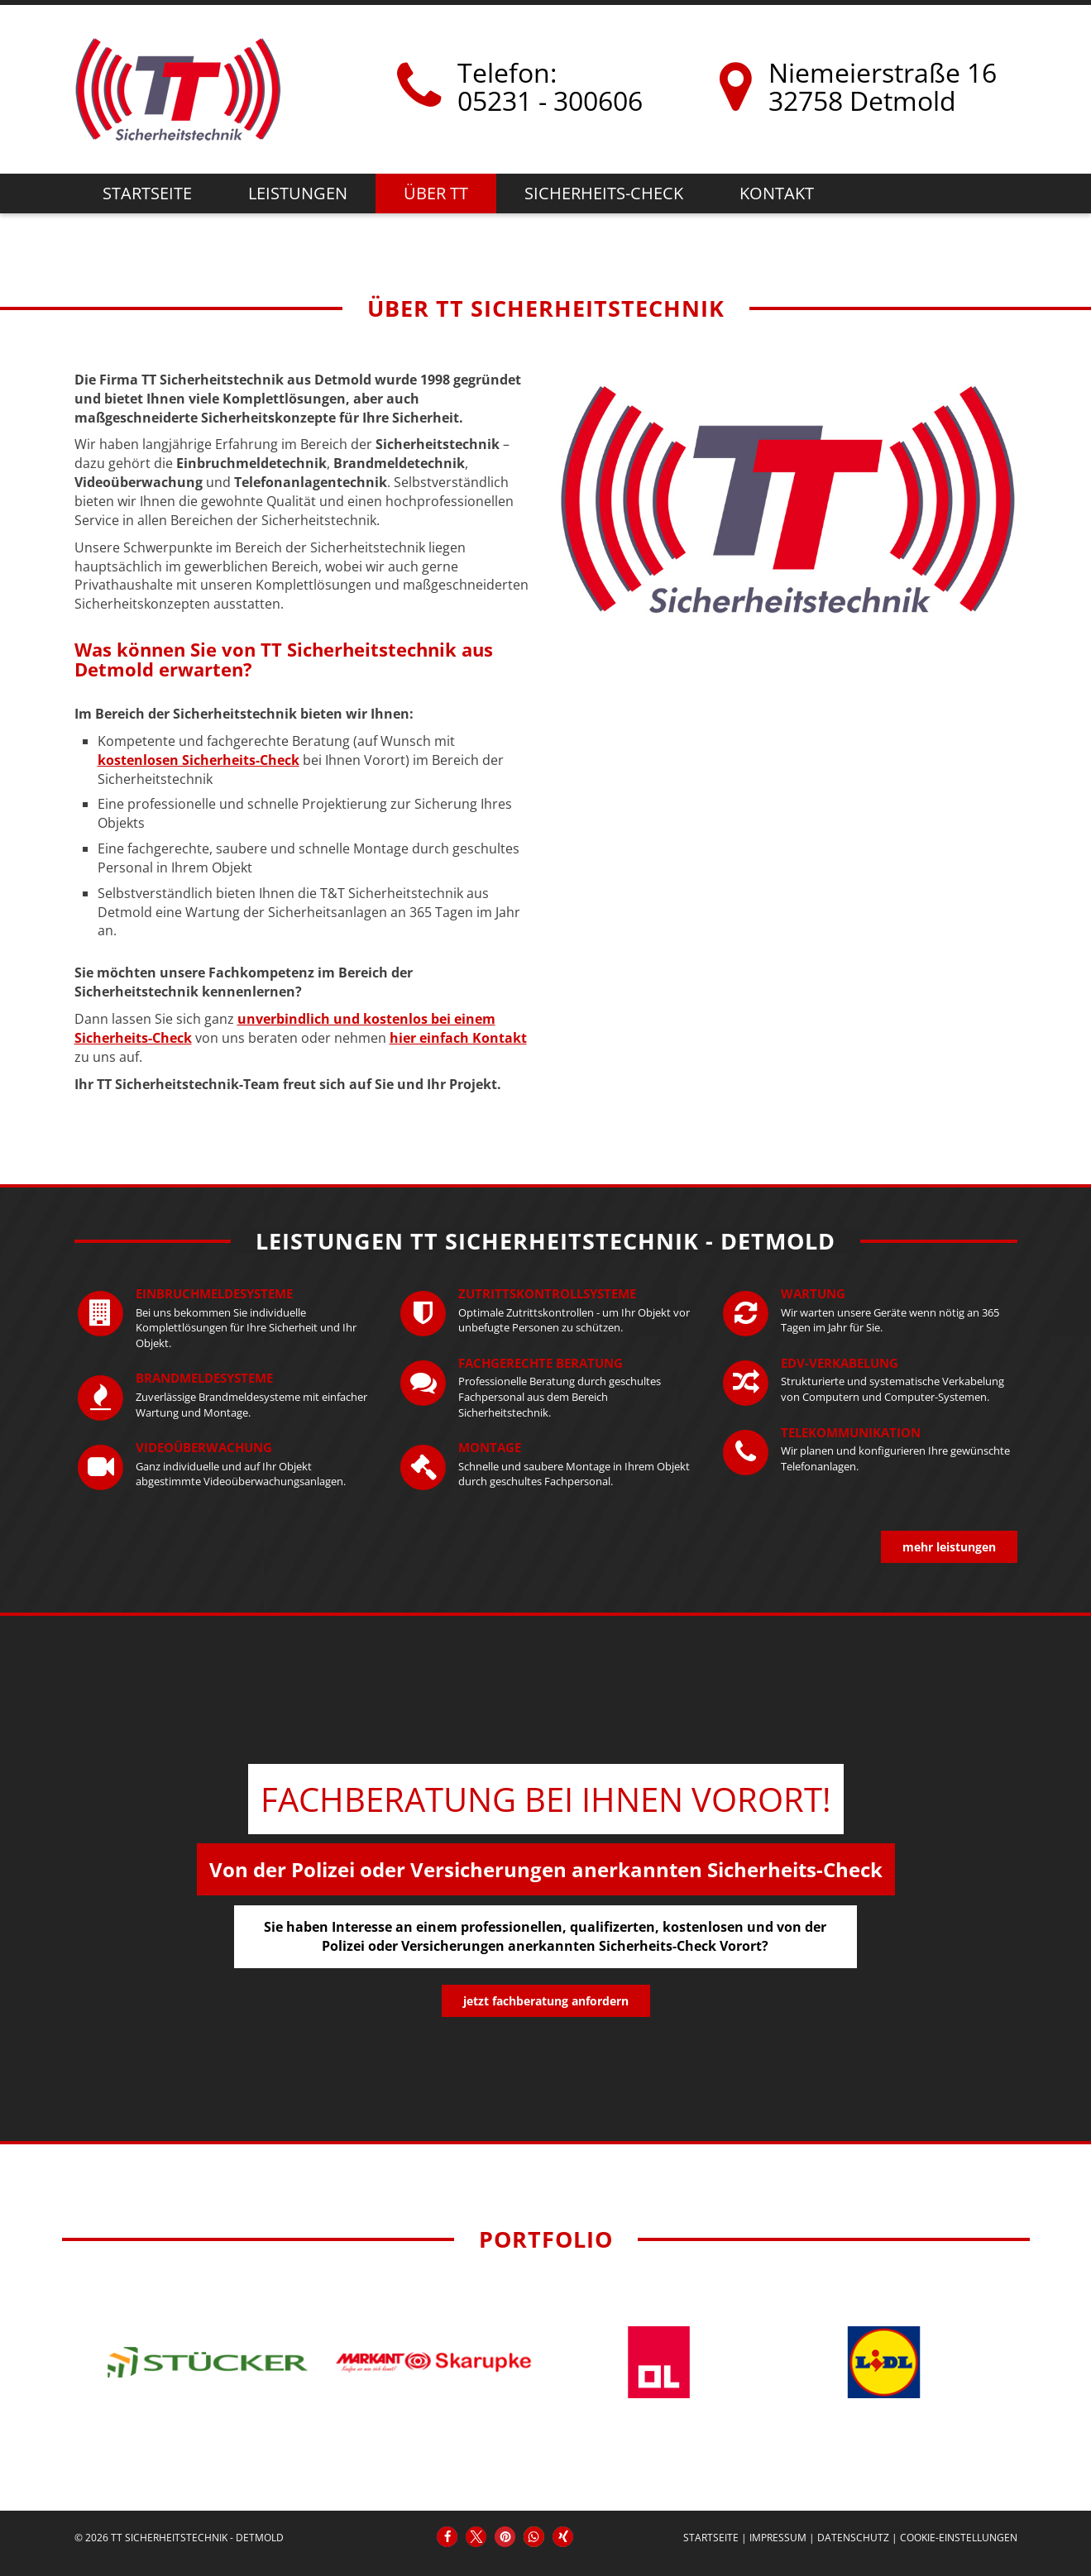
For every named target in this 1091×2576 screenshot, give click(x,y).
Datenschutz (853, 2538)
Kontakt (776, 193)
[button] (447, 2536)
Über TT (436, 193)
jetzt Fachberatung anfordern (546, 2001)
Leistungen (297, 193)
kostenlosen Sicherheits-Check (198, 760)
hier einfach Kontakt (458, 1038)
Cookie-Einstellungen (958, 2538)
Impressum (777, 2538)
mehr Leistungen (949, 1547)
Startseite (147, 193)
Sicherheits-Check (603, 193)
